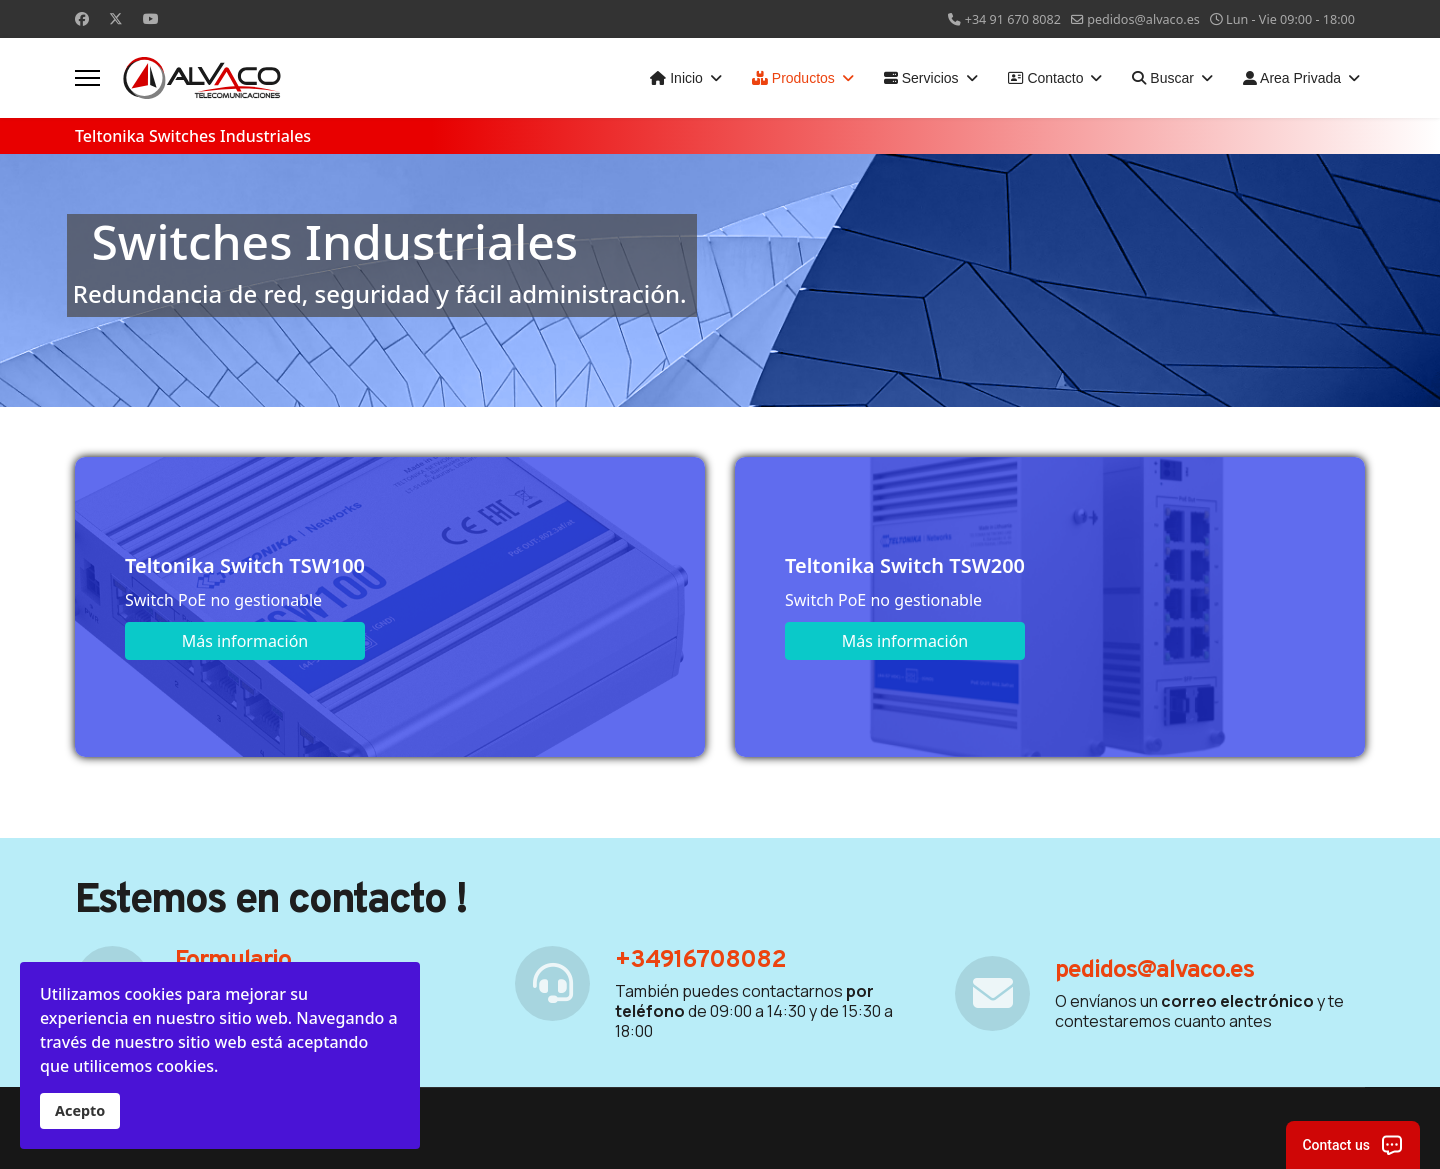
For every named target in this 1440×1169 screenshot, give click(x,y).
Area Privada (1292, 78)
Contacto (1046, 78)
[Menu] (87, 78)
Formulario (233, 961)
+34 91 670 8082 (1013, 19)
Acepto (80, 1110)
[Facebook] (82, 18)
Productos (793, 78)
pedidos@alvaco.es (1143, 19)
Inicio (676, 78)
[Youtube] (151, 18)
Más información (245, 641)
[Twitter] (116, 18)
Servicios (921, 78)
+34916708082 (700, 961)
